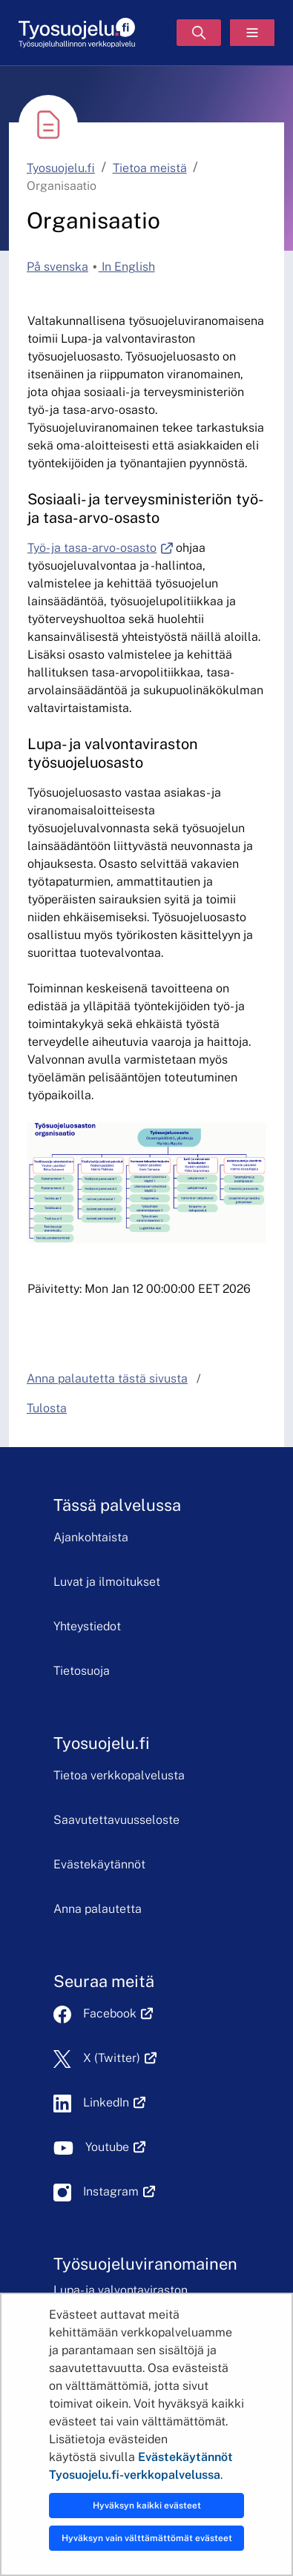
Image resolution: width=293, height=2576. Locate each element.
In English (127, 267)
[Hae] (199, 32)
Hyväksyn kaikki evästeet (147, 2505)
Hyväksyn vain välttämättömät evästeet (147, 2538)
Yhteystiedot (87, 1626)
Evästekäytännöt (99, 1864)
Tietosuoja (81, 1671)
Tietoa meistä (150, 168)
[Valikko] (252, 33)
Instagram (119, 2191)
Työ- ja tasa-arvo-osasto (100, 548)
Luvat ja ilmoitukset (106, 1582)
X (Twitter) (120, 2058)
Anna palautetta (97, 1909)
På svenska (57, 267)
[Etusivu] (77, 33)
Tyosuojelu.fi (61, 168)
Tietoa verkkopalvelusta (119, 1775)
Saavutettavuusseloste (116, 1820)
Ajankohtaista (90, 1537)
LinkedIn (114, 2102)
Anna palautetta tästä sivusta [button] (107, 1378)
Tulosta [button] (47, 1408)
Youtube (115, 2147)
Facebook (118, 2013)
